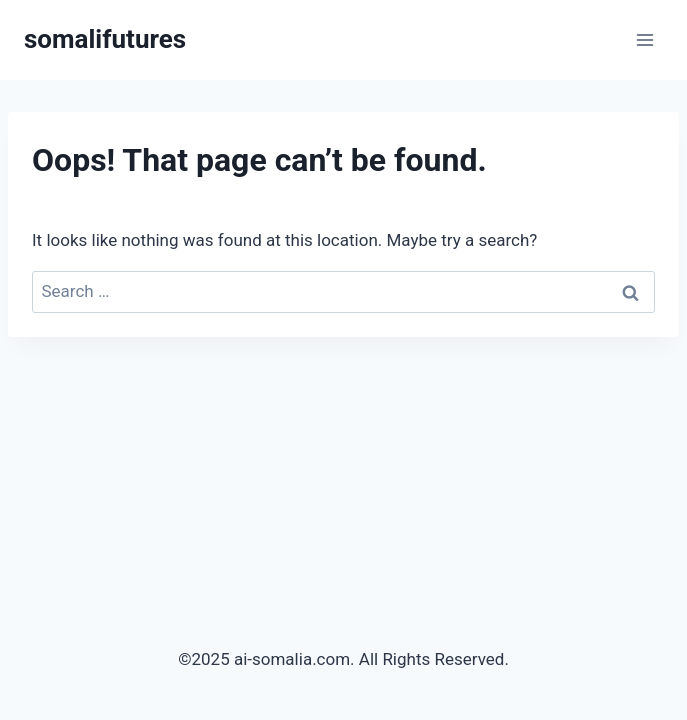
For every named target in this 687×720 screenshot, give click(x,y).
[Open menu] (644, 39)
